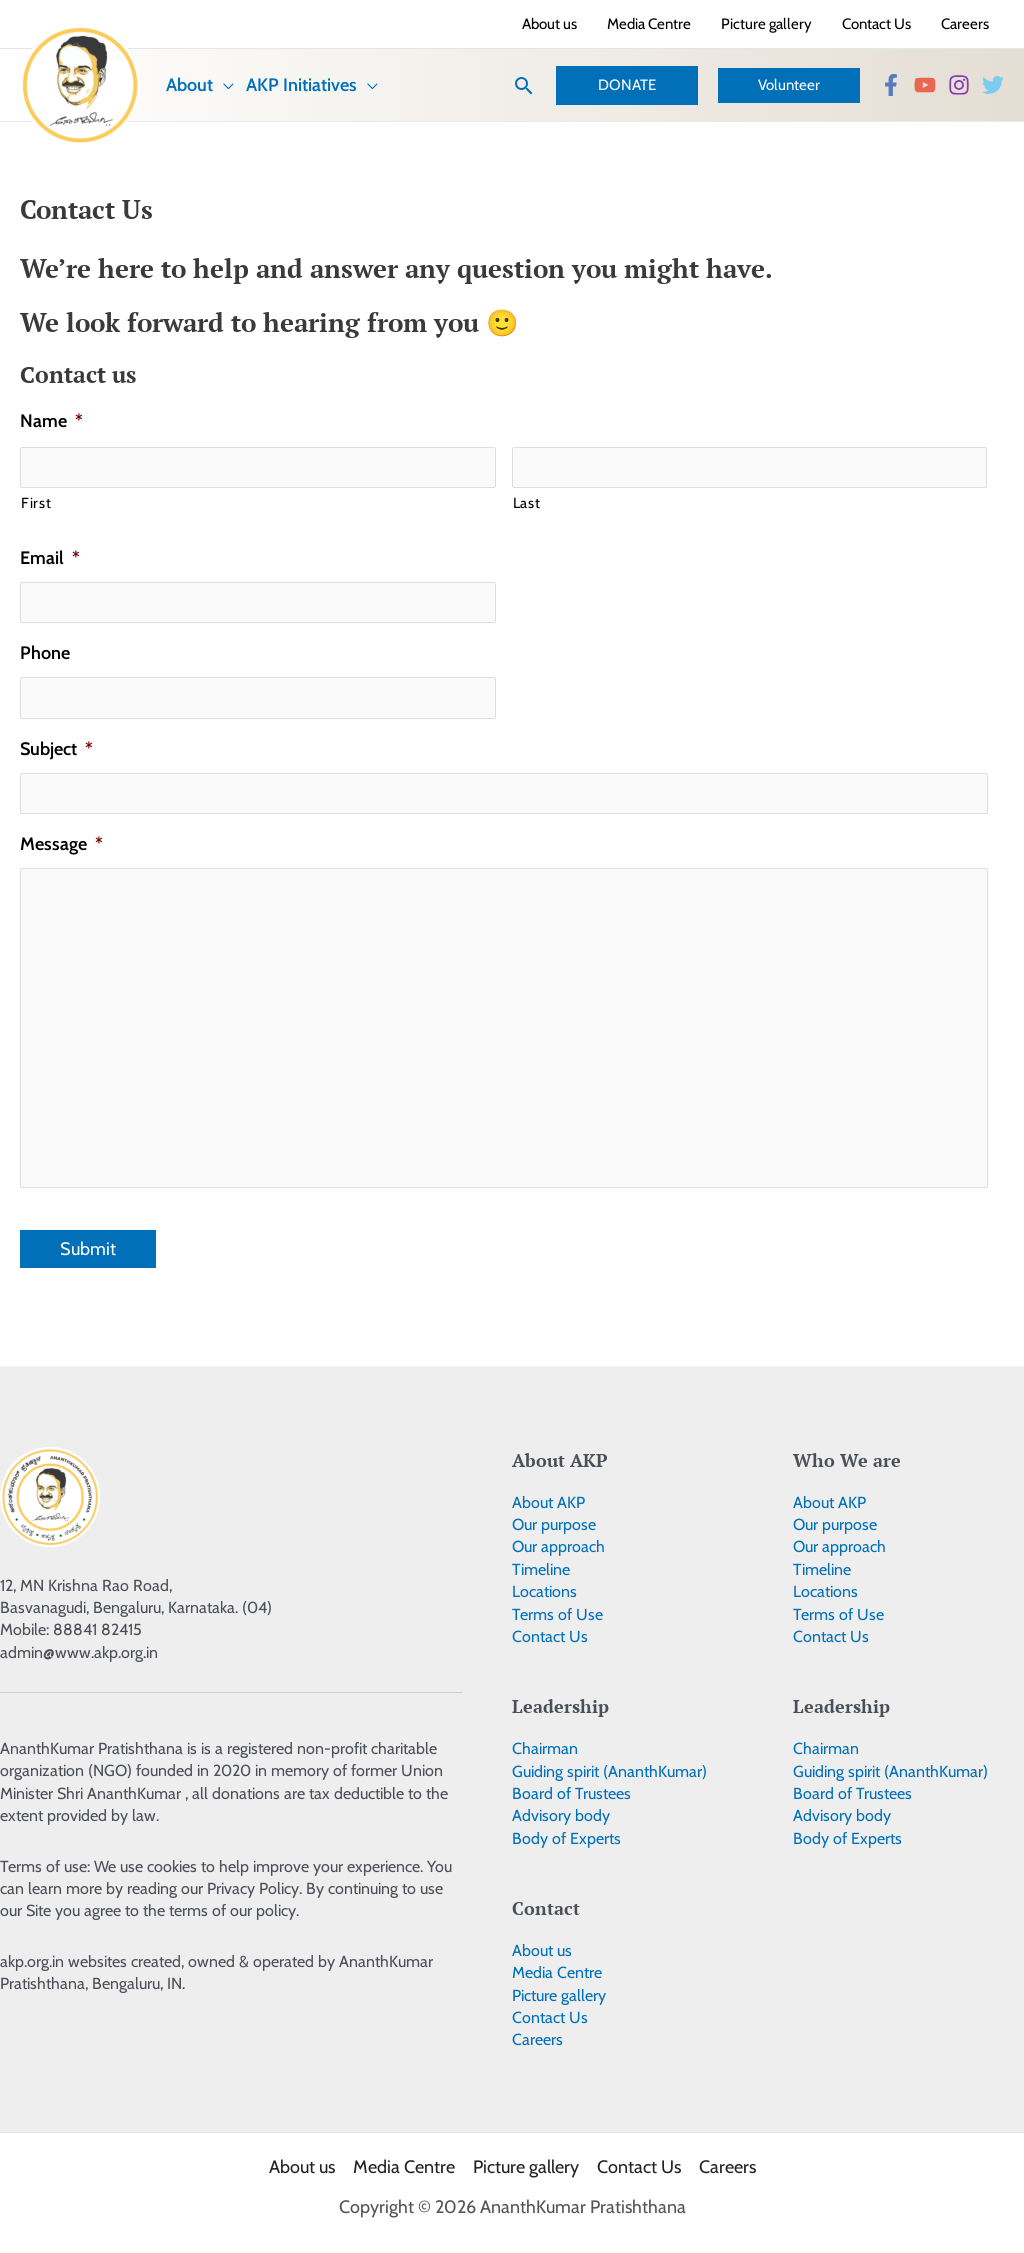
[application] (223, 85)
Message (61, 844)
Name (51, 421)
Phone (45, 653)
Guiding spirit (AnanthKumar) (609, 1771)
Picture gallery (559, 1995)
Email (50, 558)
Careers (537, 2039)
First (36, 503)
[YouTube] (925, 85)
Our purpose (554, 1524)
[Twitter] (993, 85)
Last (527, 503)
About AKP (548, 1502)
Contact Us (550, 1636)
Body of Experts (566, 1838)
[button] (524, 85)
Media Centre (557, 1972)
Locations (544, 1591)
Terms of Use (557, 1614)
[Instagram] (959, 85)
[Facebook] (891, 85)
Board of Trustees (571, 1793)
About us (542, 1950)
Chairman (545, 1748)
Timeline (541, 1569)
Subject (56, 749)
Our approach (558, 1546)
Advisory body (561, 1815)
